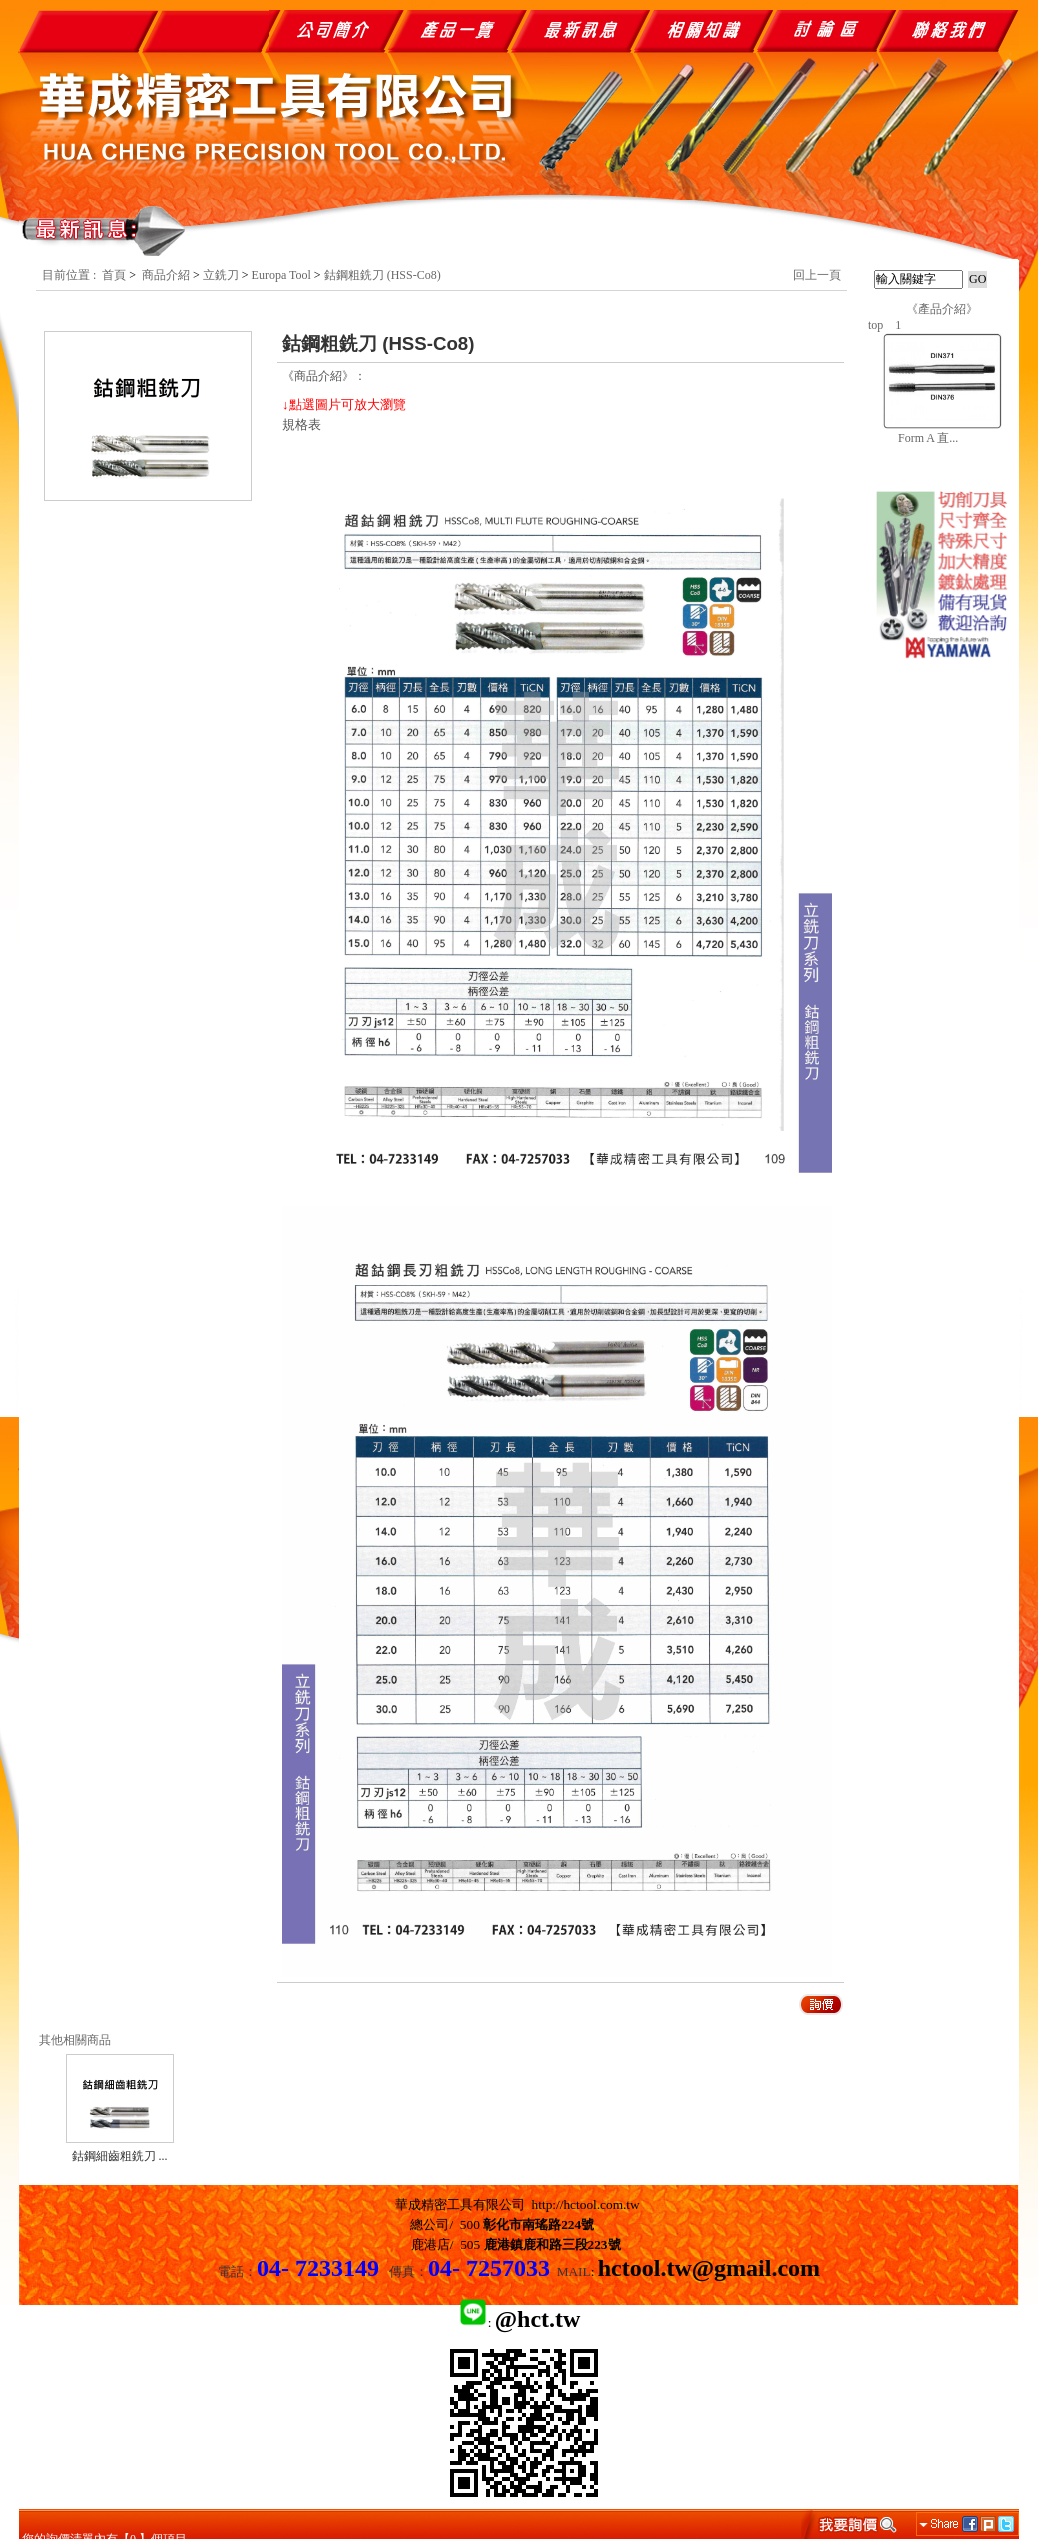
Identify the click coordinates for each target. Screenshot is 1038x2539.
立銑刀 (221, 275)
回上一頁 (817, 275)
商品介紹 (166, 275)
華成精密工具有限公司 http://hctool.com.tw (517, 2204)
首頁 (114, 275)
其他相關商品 (75, 2040)
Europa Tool (281, 275)
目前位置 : (70, 275)
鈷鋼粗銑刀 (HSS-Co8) (382, 275)
